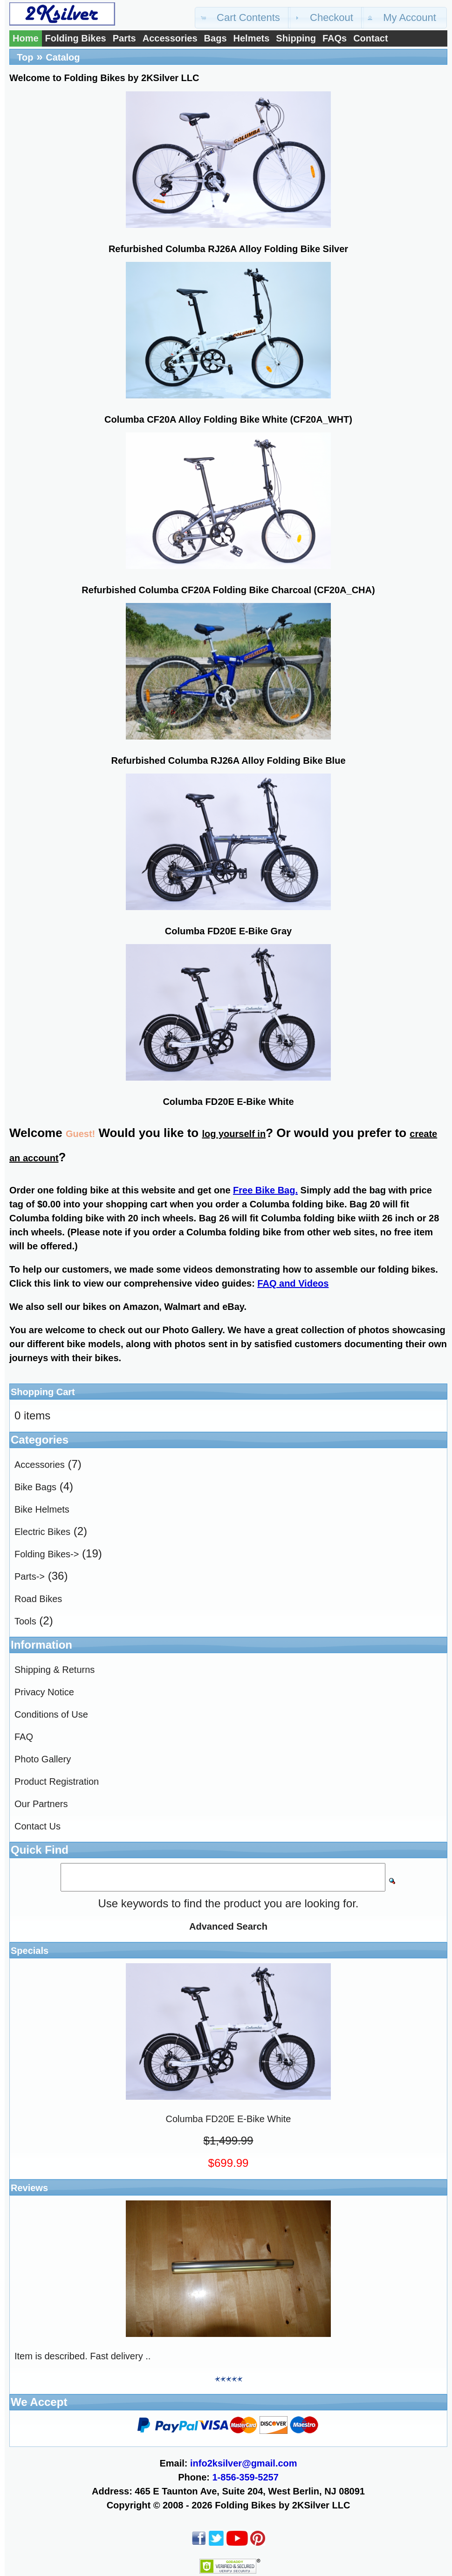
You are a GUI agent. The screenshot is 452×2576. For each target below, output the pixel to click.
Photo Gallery (42, 1759)
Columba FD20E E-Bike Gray (228, 931)
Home (26, 38)
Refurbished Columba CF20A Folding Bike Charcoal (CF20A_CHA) (228, 590)
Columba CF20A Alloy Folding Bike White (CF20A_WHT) (228, 419)
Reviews (29, 2188)
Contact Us (37, 1826)
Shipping (296, 38)
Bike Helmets (41, 1509)
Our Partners (41, 1804)
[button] (243, 17)
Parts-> (29, 1576)
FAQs (334, 38)
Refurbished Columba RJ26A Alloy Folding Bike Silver (228, 249)
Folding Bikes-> (46, 1554)
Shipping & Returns (54, 1670)
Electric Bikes (42, 1532)
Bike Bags (35, 1487)
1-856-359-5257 (245, 2477)
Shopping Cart (43, 1392)
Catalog (63, 57)
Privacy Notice (44, 1692)
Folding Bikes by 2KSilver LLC (282, 2505)
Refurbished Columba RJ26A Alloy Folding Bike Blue (228, 760)
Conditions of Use (51, 1714)
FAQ (23, 1737)
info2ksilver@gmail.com (243, 2463)
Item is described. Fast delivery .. (82, 2356)
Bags (215, 38)
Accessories (170, 38)
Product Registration (56, 1781)
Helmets (251, 38)
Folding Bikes (75, 38)
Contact (370, 38)
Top (25, 57)
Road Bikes (38, 1599)
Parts (124, 38)
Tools (25, 1621)
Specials (29, 1951)
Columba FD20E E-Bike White (228, 1101)
